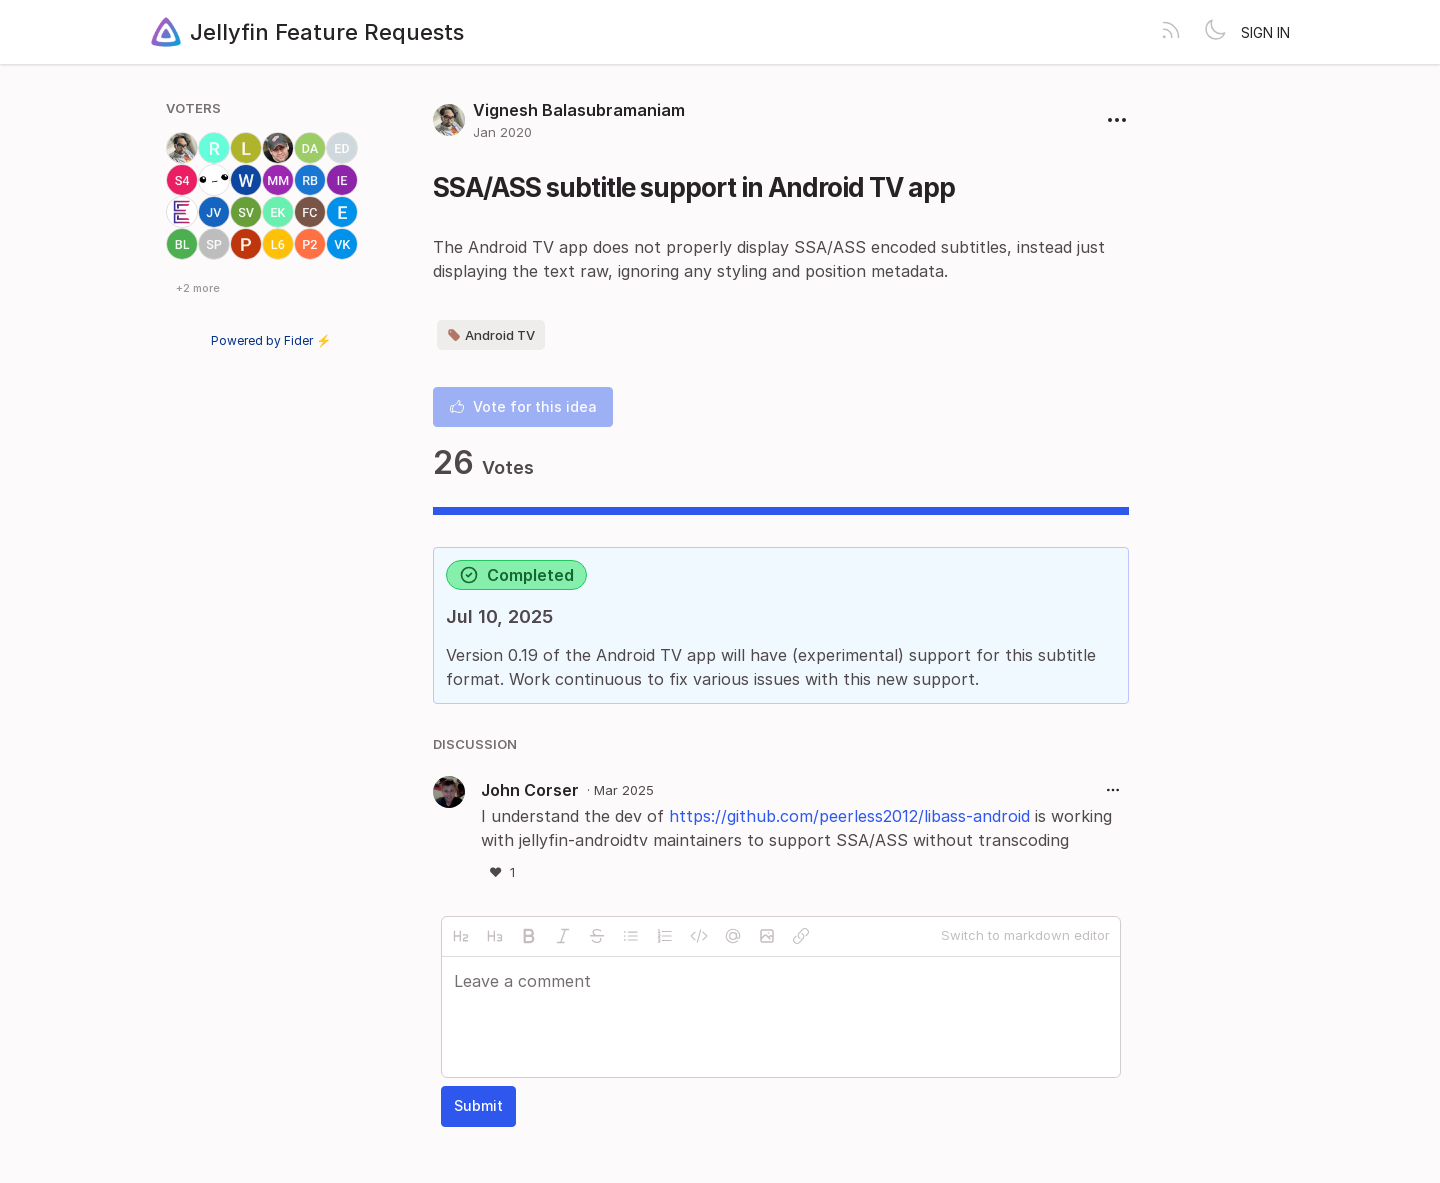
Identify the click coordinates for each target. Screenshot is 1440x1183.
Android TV (491, 335)
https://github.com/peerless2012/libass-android (849, 816)
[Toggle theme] (1215, 32)
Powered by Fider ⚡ (271, 340)
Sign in (1265, 32)
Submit (478, 1105)
